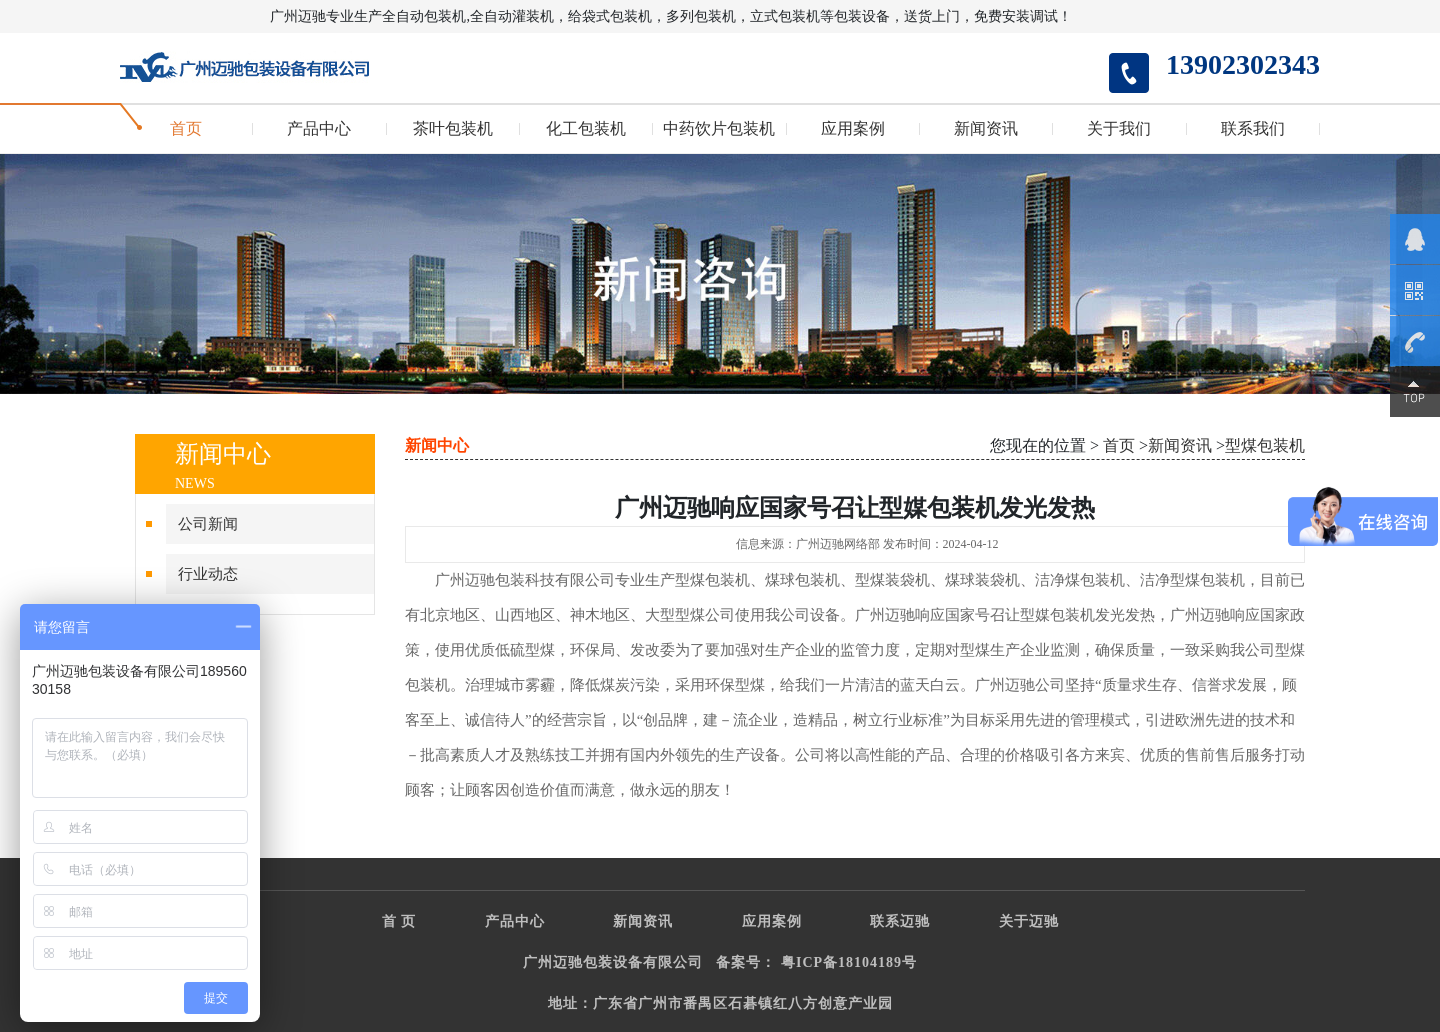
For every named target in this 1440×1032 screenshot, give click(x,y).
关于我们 (1119, 129)
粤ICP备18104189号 (849, 962)
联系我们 (1253, 129)
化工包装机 (586, 129)
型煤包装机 (1265, 445)
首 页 (399, 921)
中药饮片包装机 (719, 129)
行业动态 (208, 574)
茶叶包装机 (453, 129)
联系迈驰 (900, 921)
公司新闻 (208, 524)
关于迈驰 (1029, 921)
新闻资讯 (986, 129)
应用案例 (853, 129)
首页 (186, 129)
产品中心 (319, 129)
